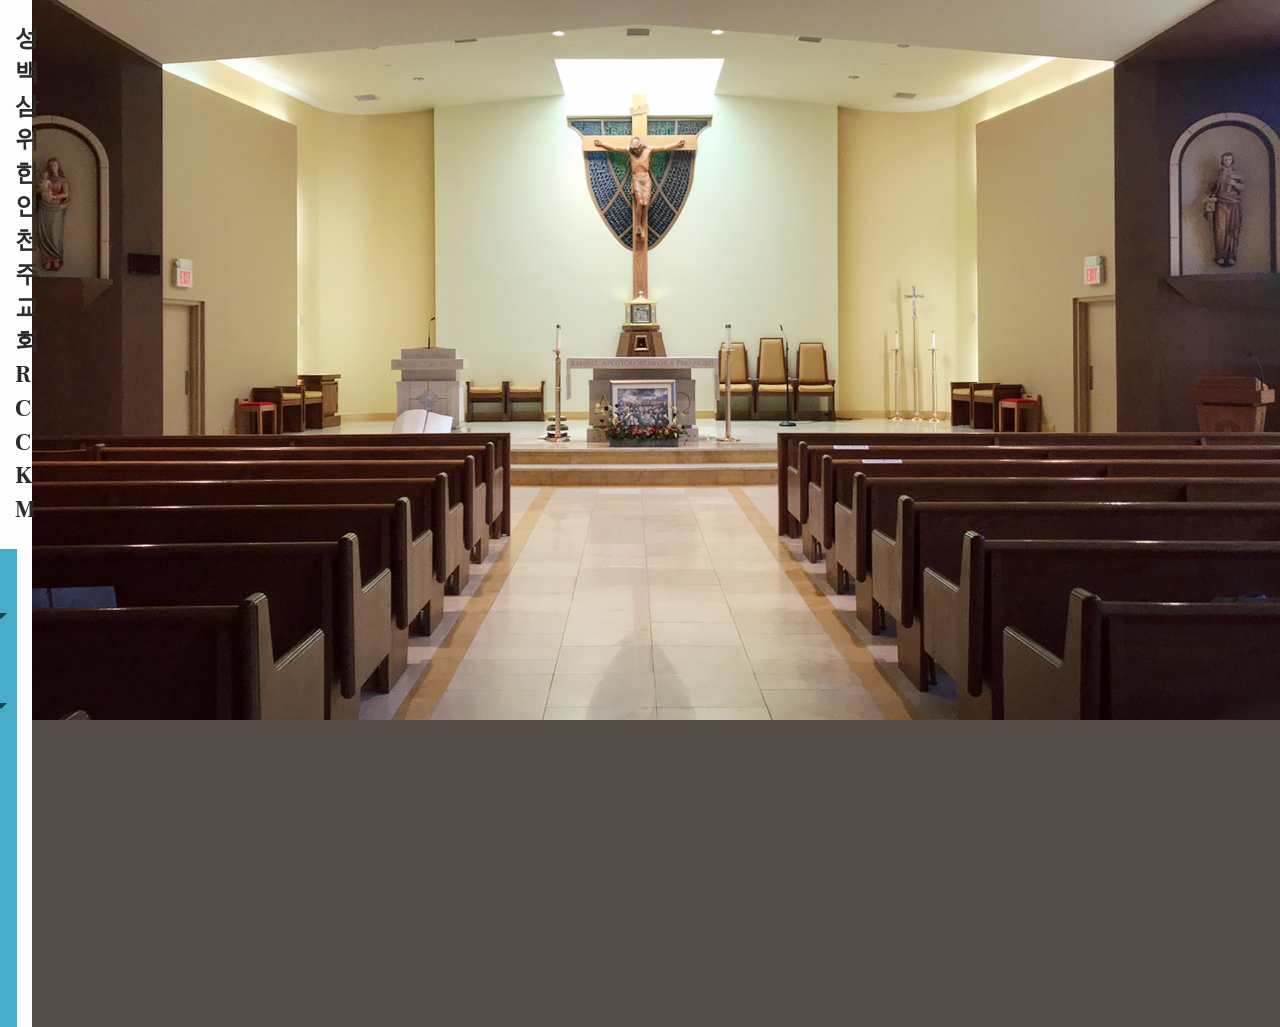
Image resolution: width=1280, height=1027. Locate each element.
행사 (958, 38)
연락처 (1010, 38)
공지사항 (899, 38)
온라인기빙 (1082, 38)
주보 (731, 38)
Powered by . (783, 978)
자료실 (808, 38)
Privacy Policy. (880, 978)
